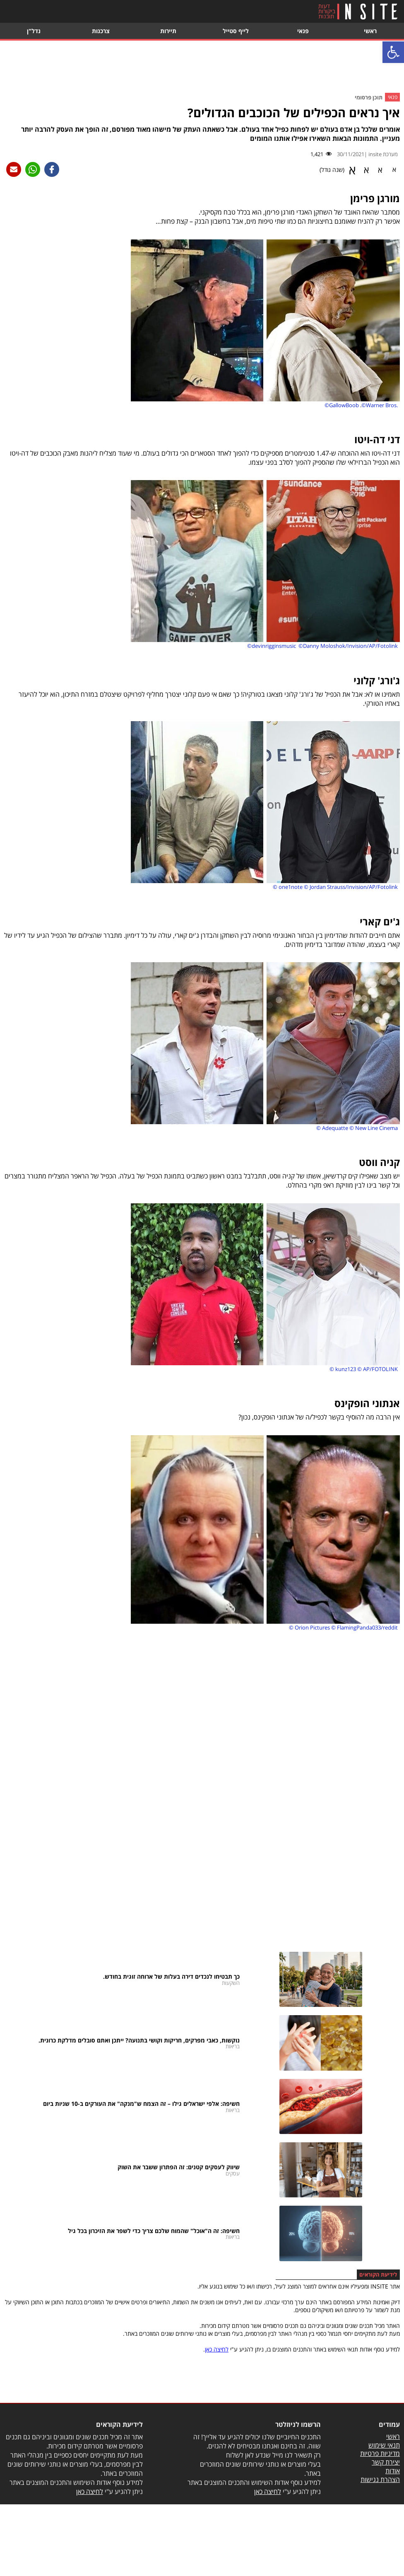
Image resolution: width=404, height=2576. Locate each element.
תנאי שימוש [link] (384, 2445)
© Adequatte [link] (332, 1128)
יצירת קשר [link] (386, 2462)
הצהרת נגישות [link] (380, 2479)
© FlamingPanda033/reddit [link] (364, 1627)
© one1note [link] (288, 887)
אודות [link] (392, 2470)
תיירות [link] (168, 31)
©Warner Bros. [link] (379, 405)
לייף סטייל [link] (236, 31)
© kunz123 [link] (342, 1369)
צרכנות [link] (101, 31)
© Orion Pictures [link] (309, 1627)
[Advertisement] (202, 67)
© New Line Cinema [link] (373, 1128)
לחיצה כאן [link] (216, 2349)
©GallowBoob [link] (342, 405)
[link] (393, 52)
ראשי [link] (370, 31)
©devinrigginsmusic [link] (272, 645)
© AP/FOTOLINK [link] (377, 1369)
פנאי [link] (303, 31)
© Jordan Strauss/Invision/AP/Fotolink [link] (351, 887)
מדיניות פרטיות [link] (380, 2453)
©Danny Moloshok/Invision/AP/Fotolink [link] (348, 645)
